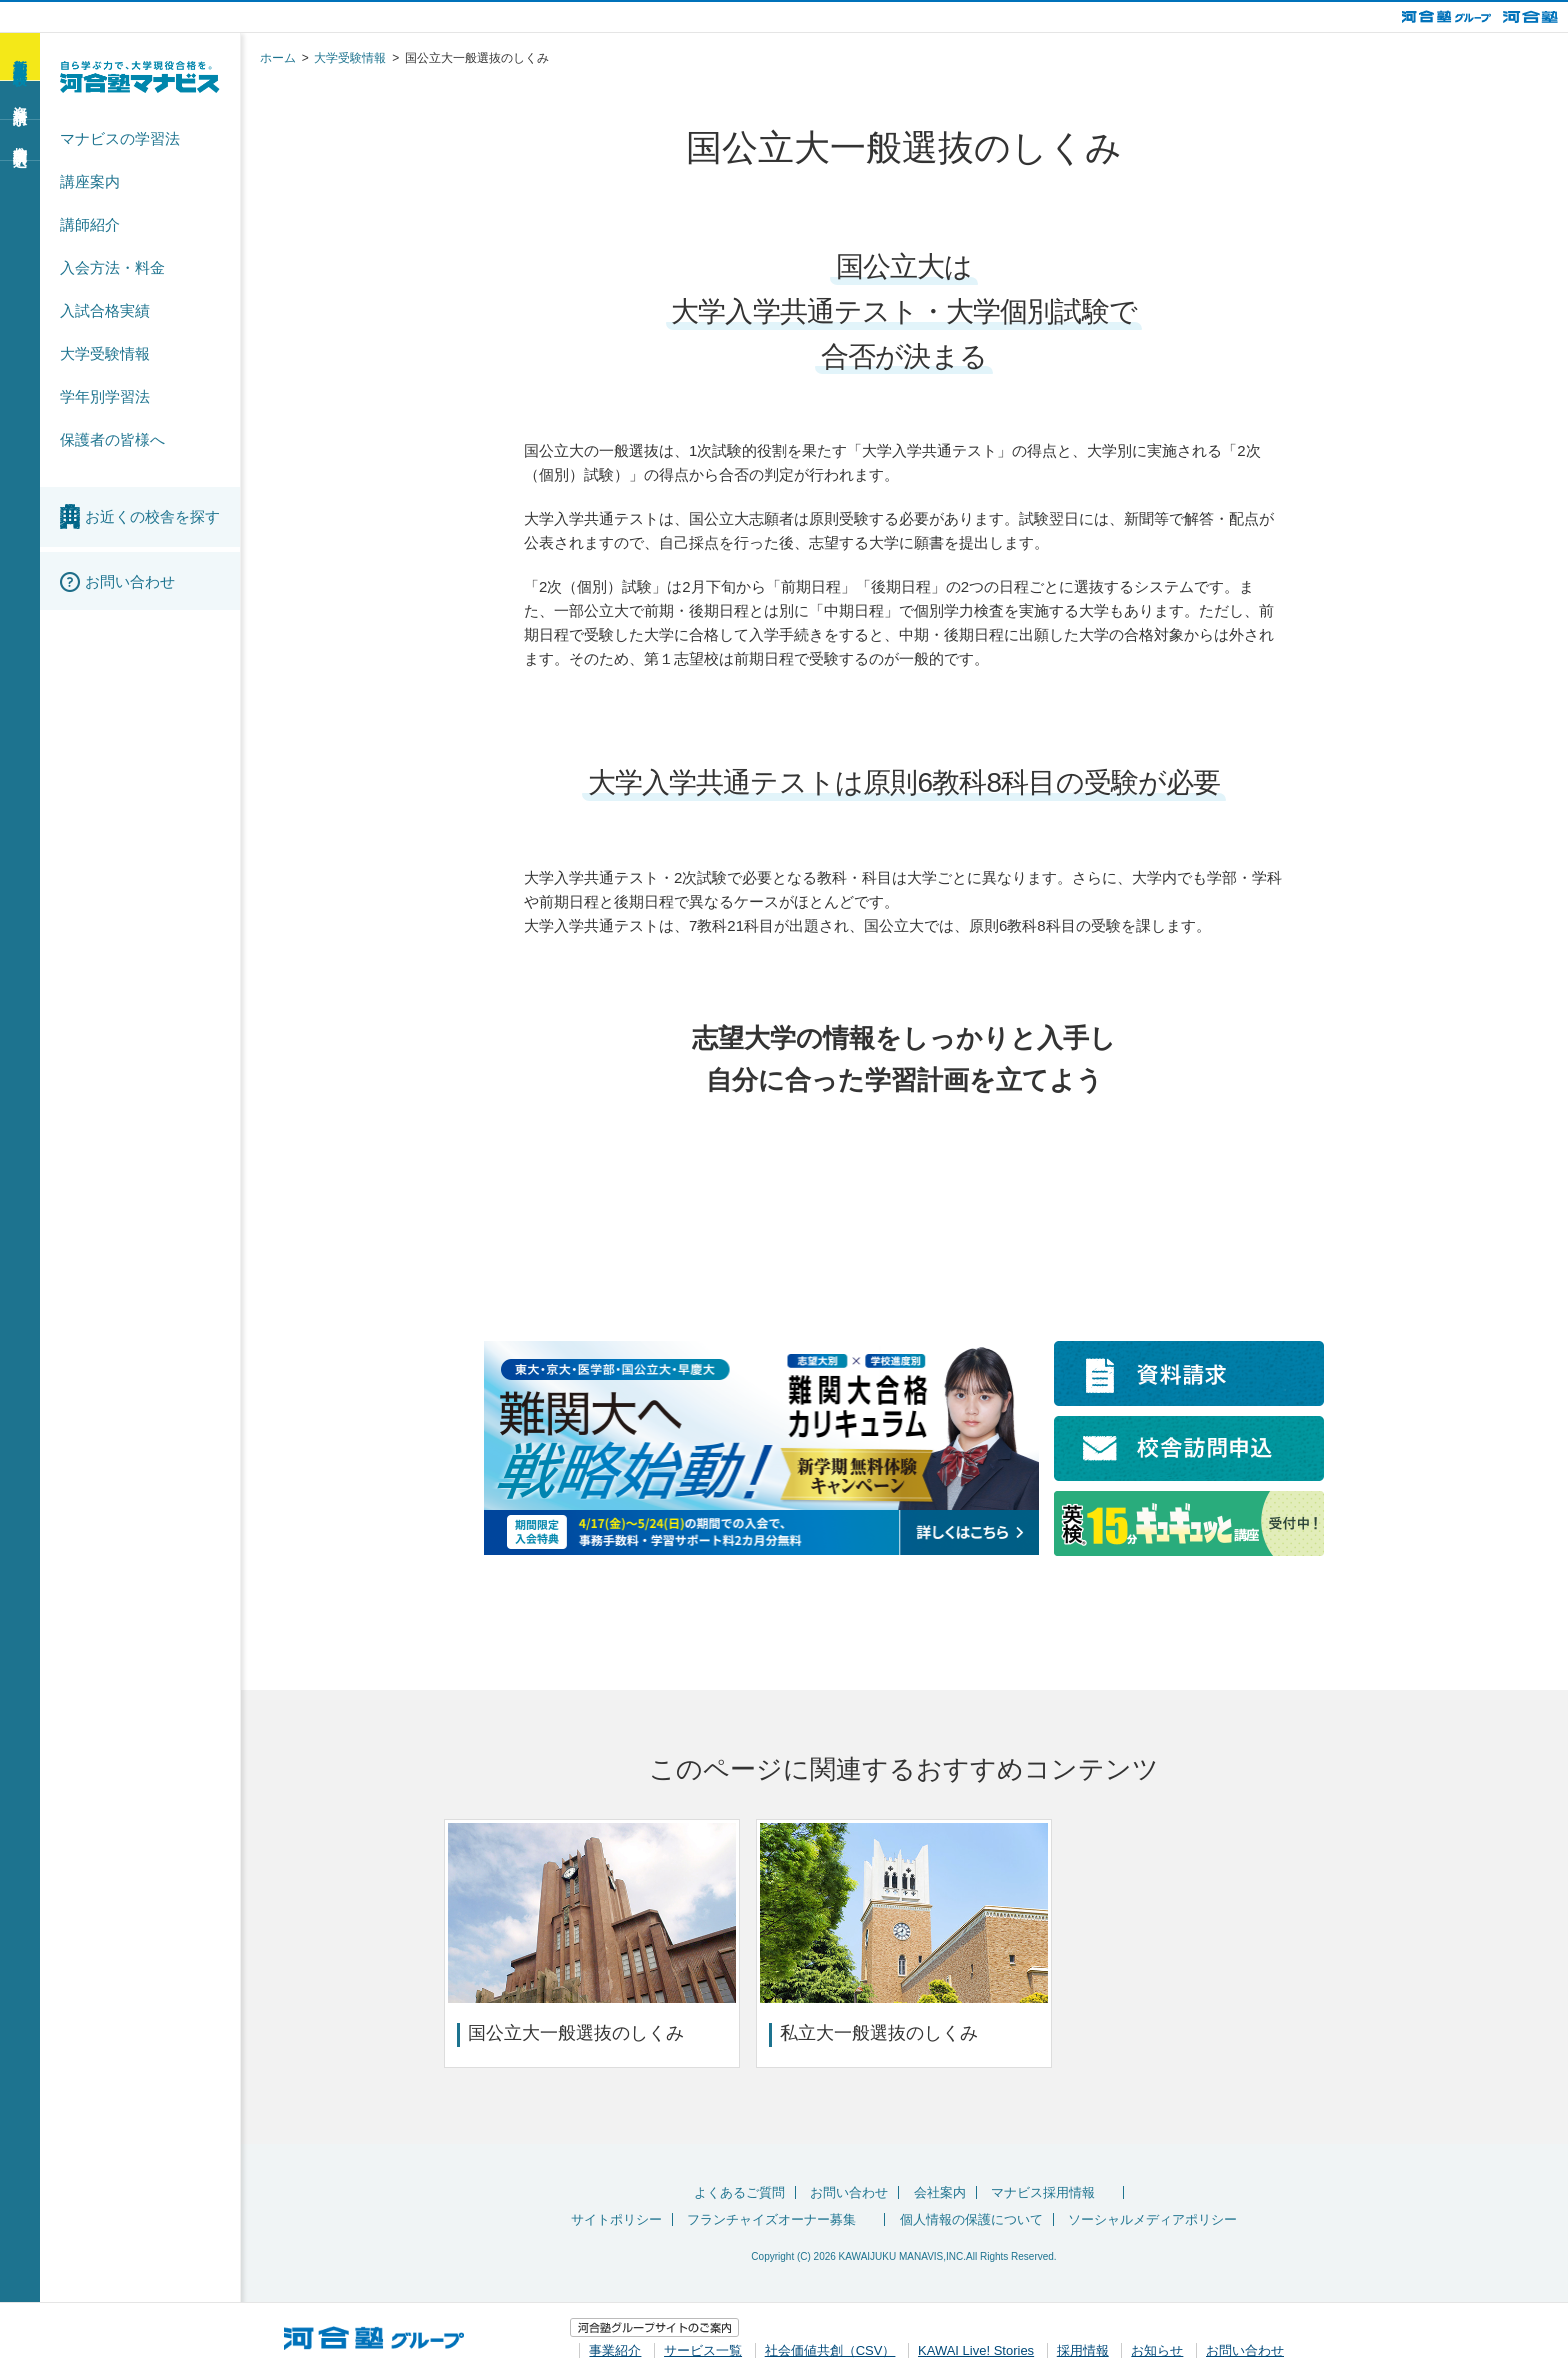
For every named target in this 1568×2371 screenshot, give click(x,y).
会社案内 (940, 2192)
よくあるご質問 (739, 2192)
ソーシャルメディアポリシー (1152, 2219)
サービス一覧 (703, 2347)
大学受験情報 (105, 353)
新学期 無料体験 (20, 55)
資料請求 (20, 99)
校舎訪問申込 (20, 139)
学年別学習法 (105, 396)
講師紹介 (90, 224)
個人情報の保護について (971, 2219)
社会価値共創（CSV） (830, 2347)
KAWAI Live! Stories (976, 2347)
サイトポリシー (616, 2219)
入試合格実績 (105, 310)
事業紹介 (615, 2347)
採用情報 (1083, 2347)
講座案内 (90, 181)
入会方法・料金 (112, 267)
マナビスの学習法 (120, 138)
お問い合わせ (849, 2192)
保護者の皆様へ (112, 439)
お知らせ (1157, 2347)
